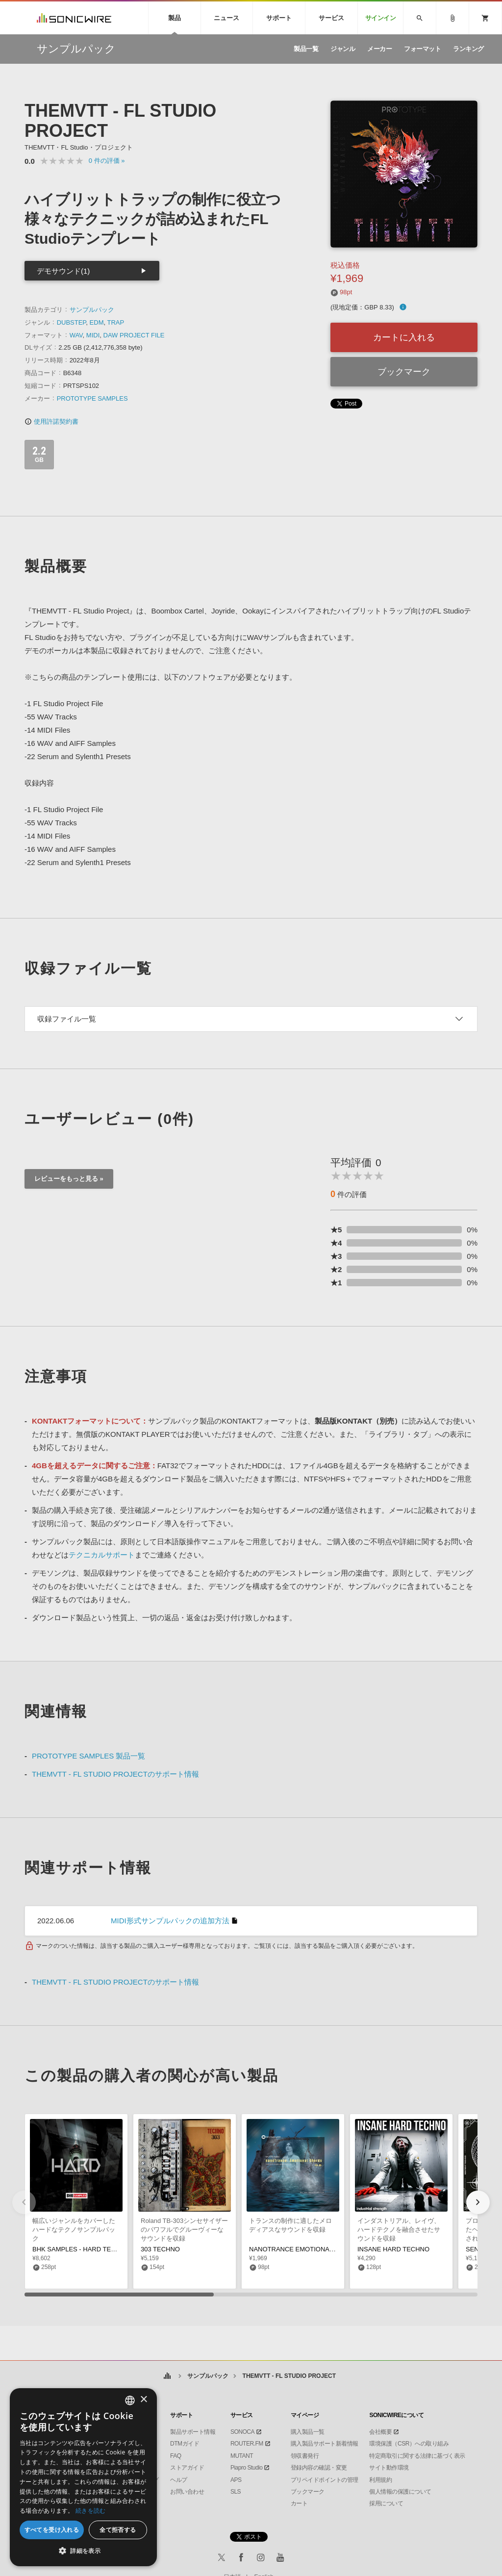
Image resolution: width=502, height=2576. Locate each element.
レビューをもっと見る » (68, 1178)
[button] (478, 2202)
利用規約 (380, 2479)
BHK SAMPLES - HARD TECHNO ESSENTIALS (101, 2249)
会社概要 (380, 2431)
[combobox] (130, 2400)
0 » (107, 160)
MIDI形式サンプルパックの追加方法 (170, 1920)
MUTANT (241, 2455)
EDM (97, 322)
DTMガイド (184, 2443)
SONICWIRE (74, 17)
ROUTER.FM (246, 2443)
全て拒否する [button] (118, 2529)
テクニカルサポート (102, 1555)
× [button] (143, 2399)
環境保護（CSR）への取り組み (409, 2443)
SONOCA (242, 2431)
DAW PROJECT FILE (134, 335)
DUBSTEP (71, 322)
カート (299, 2503)
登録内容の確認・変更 (319, 2467)
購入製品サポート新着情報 (324, 2443)
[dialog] (83, 2477)
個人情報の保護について (400, 2491)
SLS (235, 2491)
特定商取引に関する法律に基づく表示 (417, 2455)
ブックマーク (403, 372)
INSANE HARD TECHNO (393, 2249)
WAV (76, 335)
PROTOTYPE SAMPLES (92, 398)
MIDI (93, 335)
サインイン (380, 18)
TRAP (115, 322)
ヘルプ (178, 2479)
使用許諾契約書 (51, 421)
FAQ (175, 2455)
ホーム (167, 2376)
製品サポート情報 (192, 2431)
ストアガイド (187, 2467)
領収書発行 (305, 2455)
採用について (386, 2503)
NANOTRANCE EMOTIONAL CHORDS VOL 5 (315, 2249)
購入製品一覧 (308, 2431)
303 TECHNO (160, 2249)
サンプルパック (92, 309)
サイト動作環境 (389, 2467)
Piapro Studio (246, 2467)
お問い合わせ (187, 2491)
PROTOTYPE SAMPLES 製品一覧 (88, 1756)
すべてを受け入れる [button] (52, 2529)
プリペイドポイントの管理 (324, 2479)
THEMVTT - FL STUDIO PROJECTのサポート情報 (115, 1774)
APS (236, 2479)
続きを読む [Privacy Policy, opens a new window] (90, 2510)
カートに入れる (404, 337)
